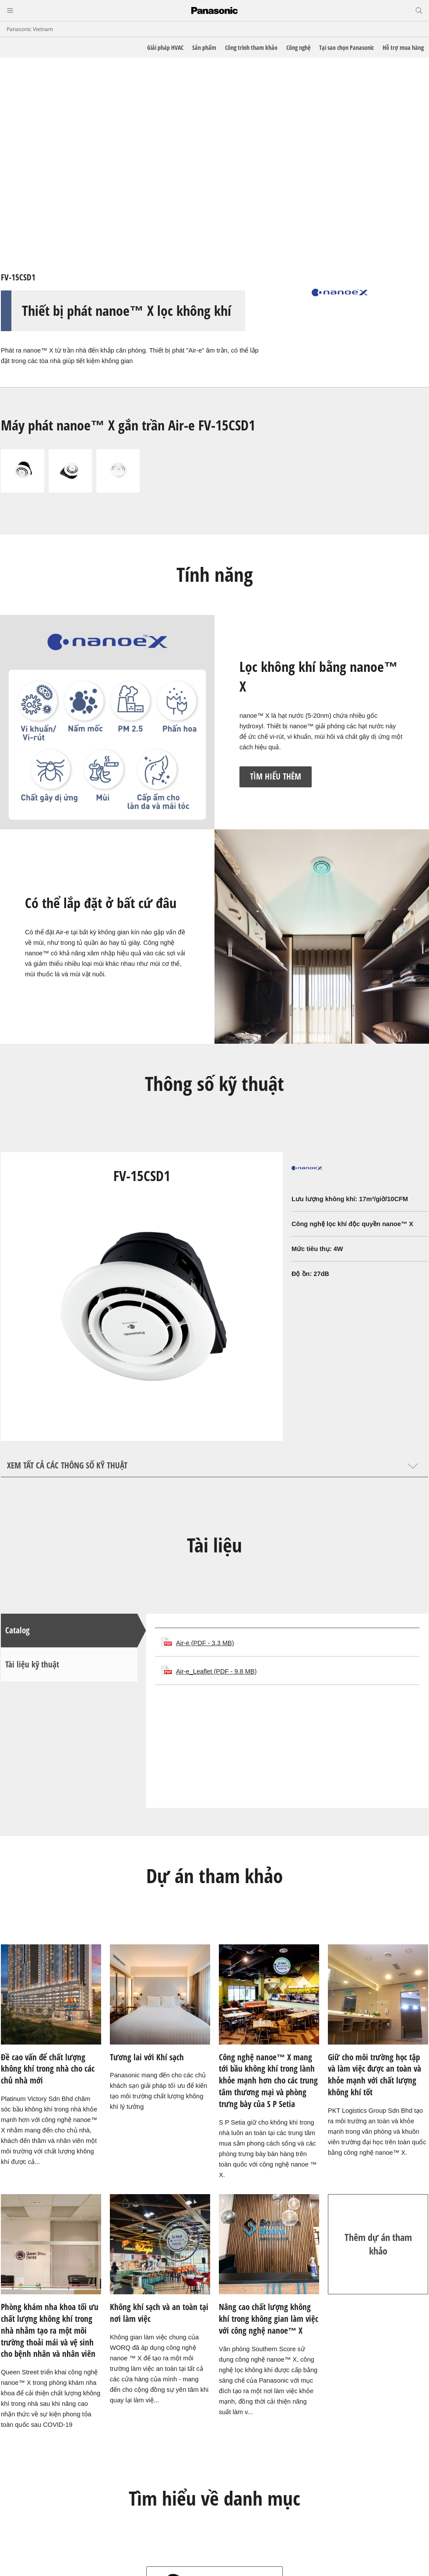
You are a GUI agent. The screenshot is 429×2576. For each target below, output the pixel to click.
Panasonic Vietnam (30, 29)
